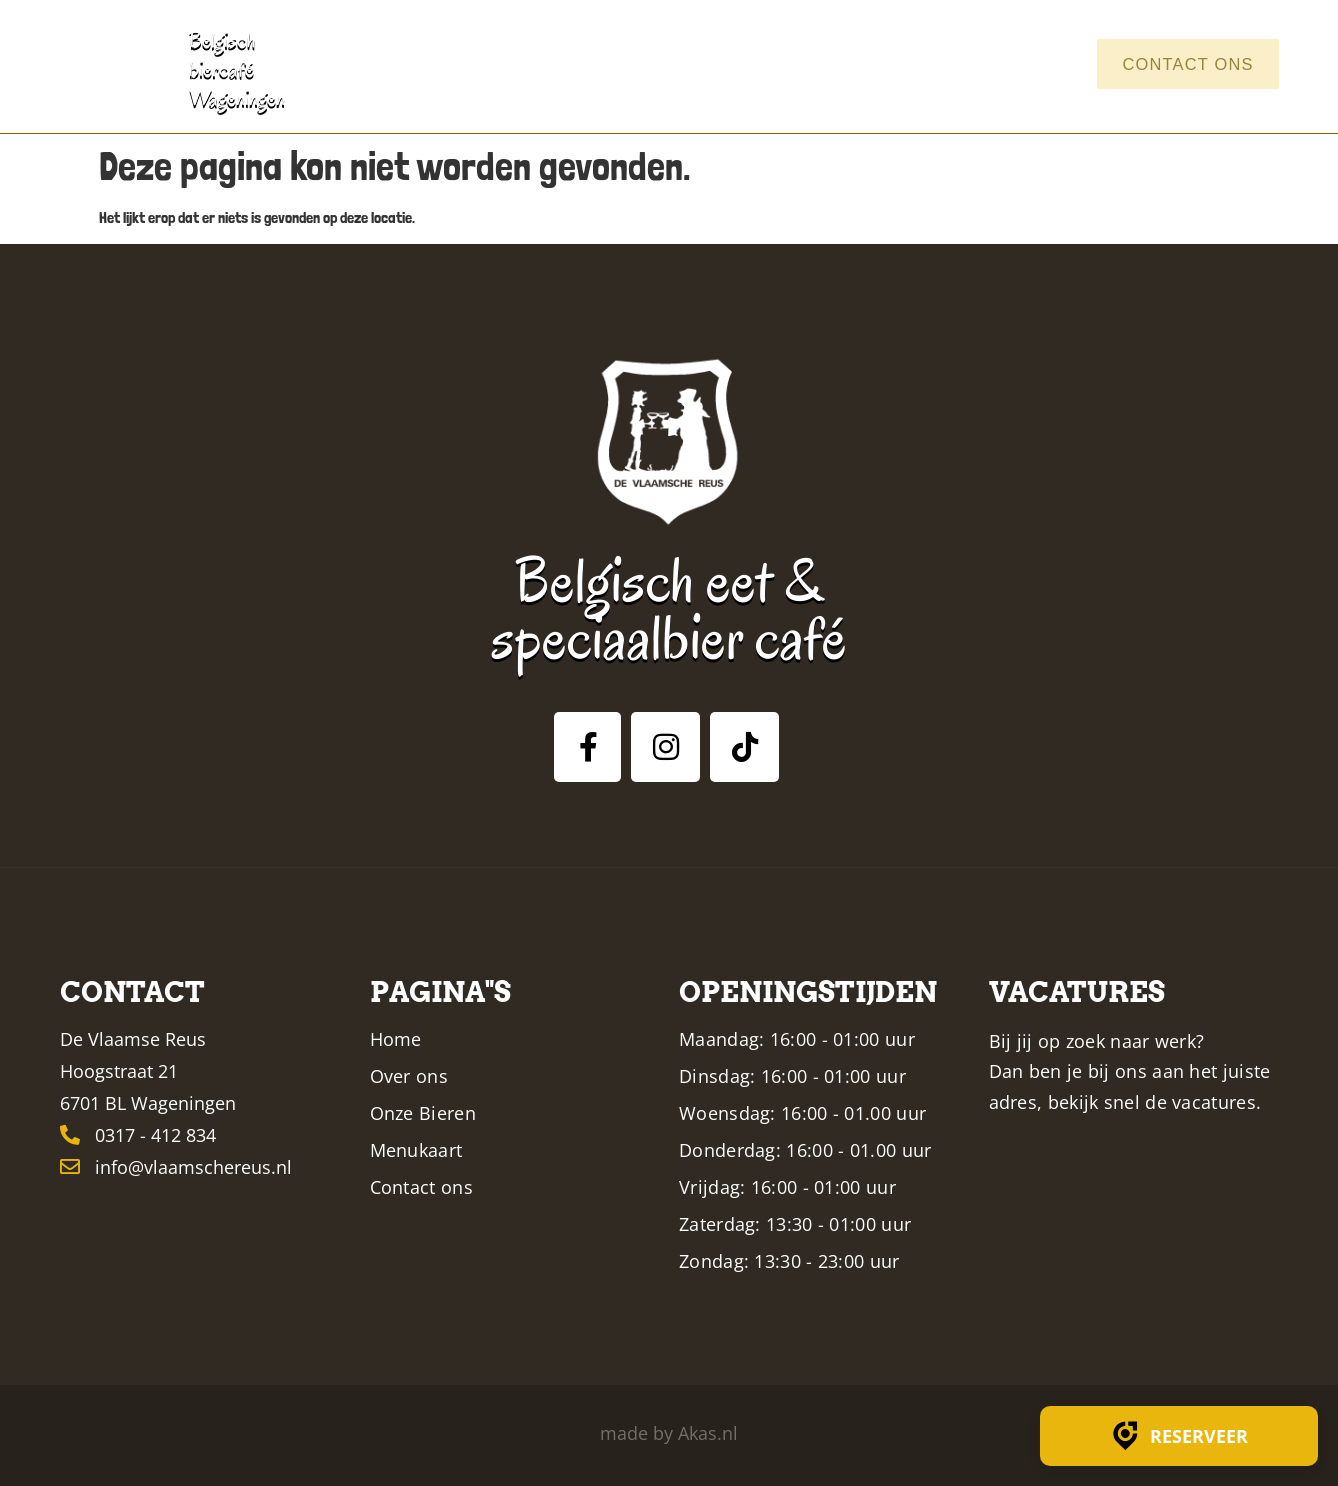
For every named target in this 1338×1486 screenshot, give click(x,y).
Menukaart (860, 64)
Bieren (741, 64)
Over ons (642, 64)
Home (550, 64)
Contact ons (1181, 64)
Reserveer (1179, 1436)
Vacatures (1011, 64)
